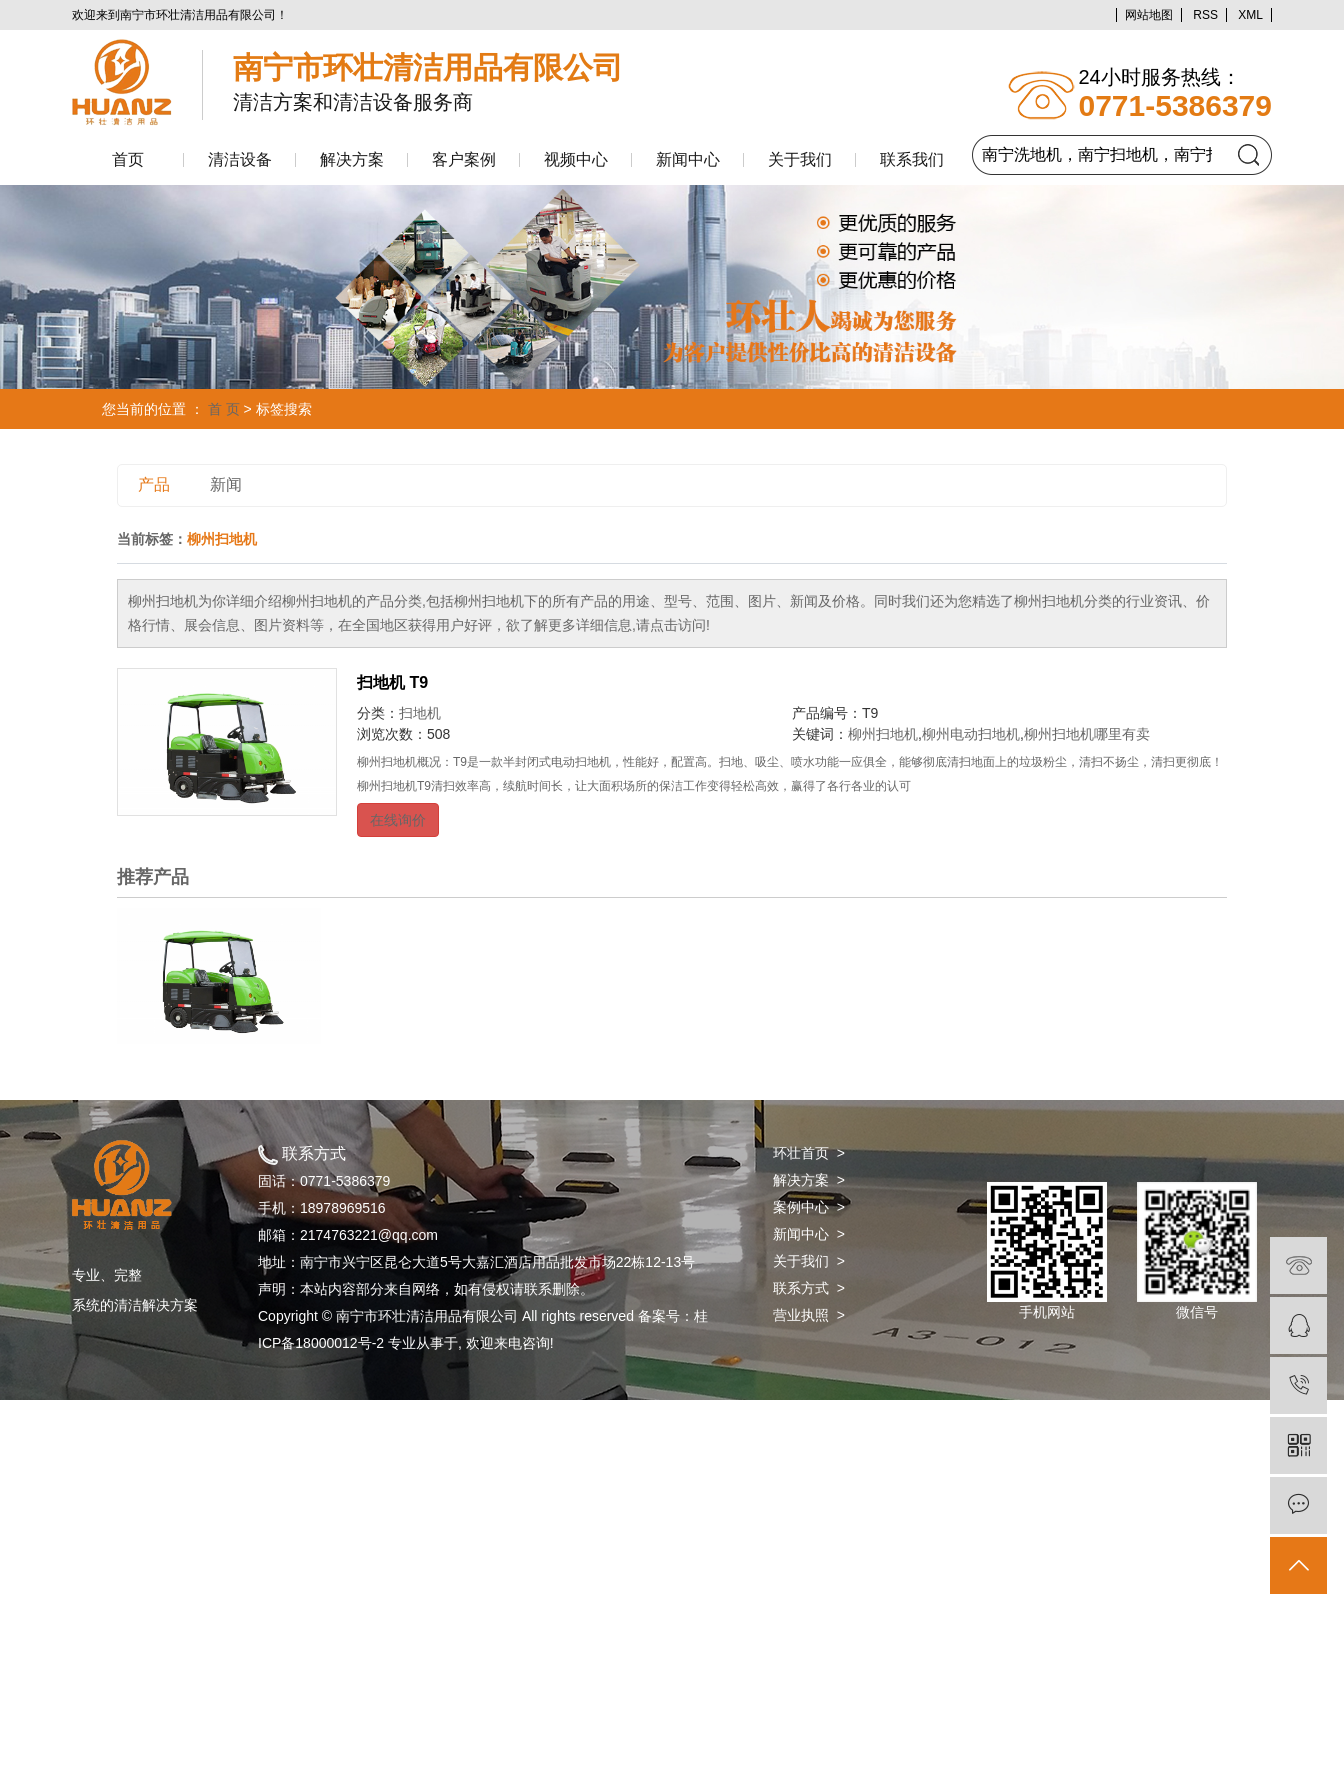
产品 (154, 484)
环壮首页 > (809, 1153)
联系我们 (912, 159)
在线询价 (398, 820)
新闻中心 (688, 159)
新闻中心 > (809, 1234)
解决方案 (352, 159)
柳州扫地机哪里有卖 (1087, 734)
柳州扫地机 (883, 734)
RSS (1205, 15)
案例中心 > (809, 1207)
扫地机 (420, 713)
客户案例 (464, 159)
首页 (128, 159)
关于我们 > (809, 1261)
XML (1250, 15)
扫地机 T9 (392, 682)
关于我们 (800, 159)
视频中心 (576, 159)
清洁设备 (240, 159)
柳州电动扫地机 (971, 734)
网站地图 (1149, 15)
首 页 (224, 409)
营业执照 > (809, 1315)
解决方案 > (809, 1180)
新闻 (226, 484)
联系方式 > (809, 1288)
